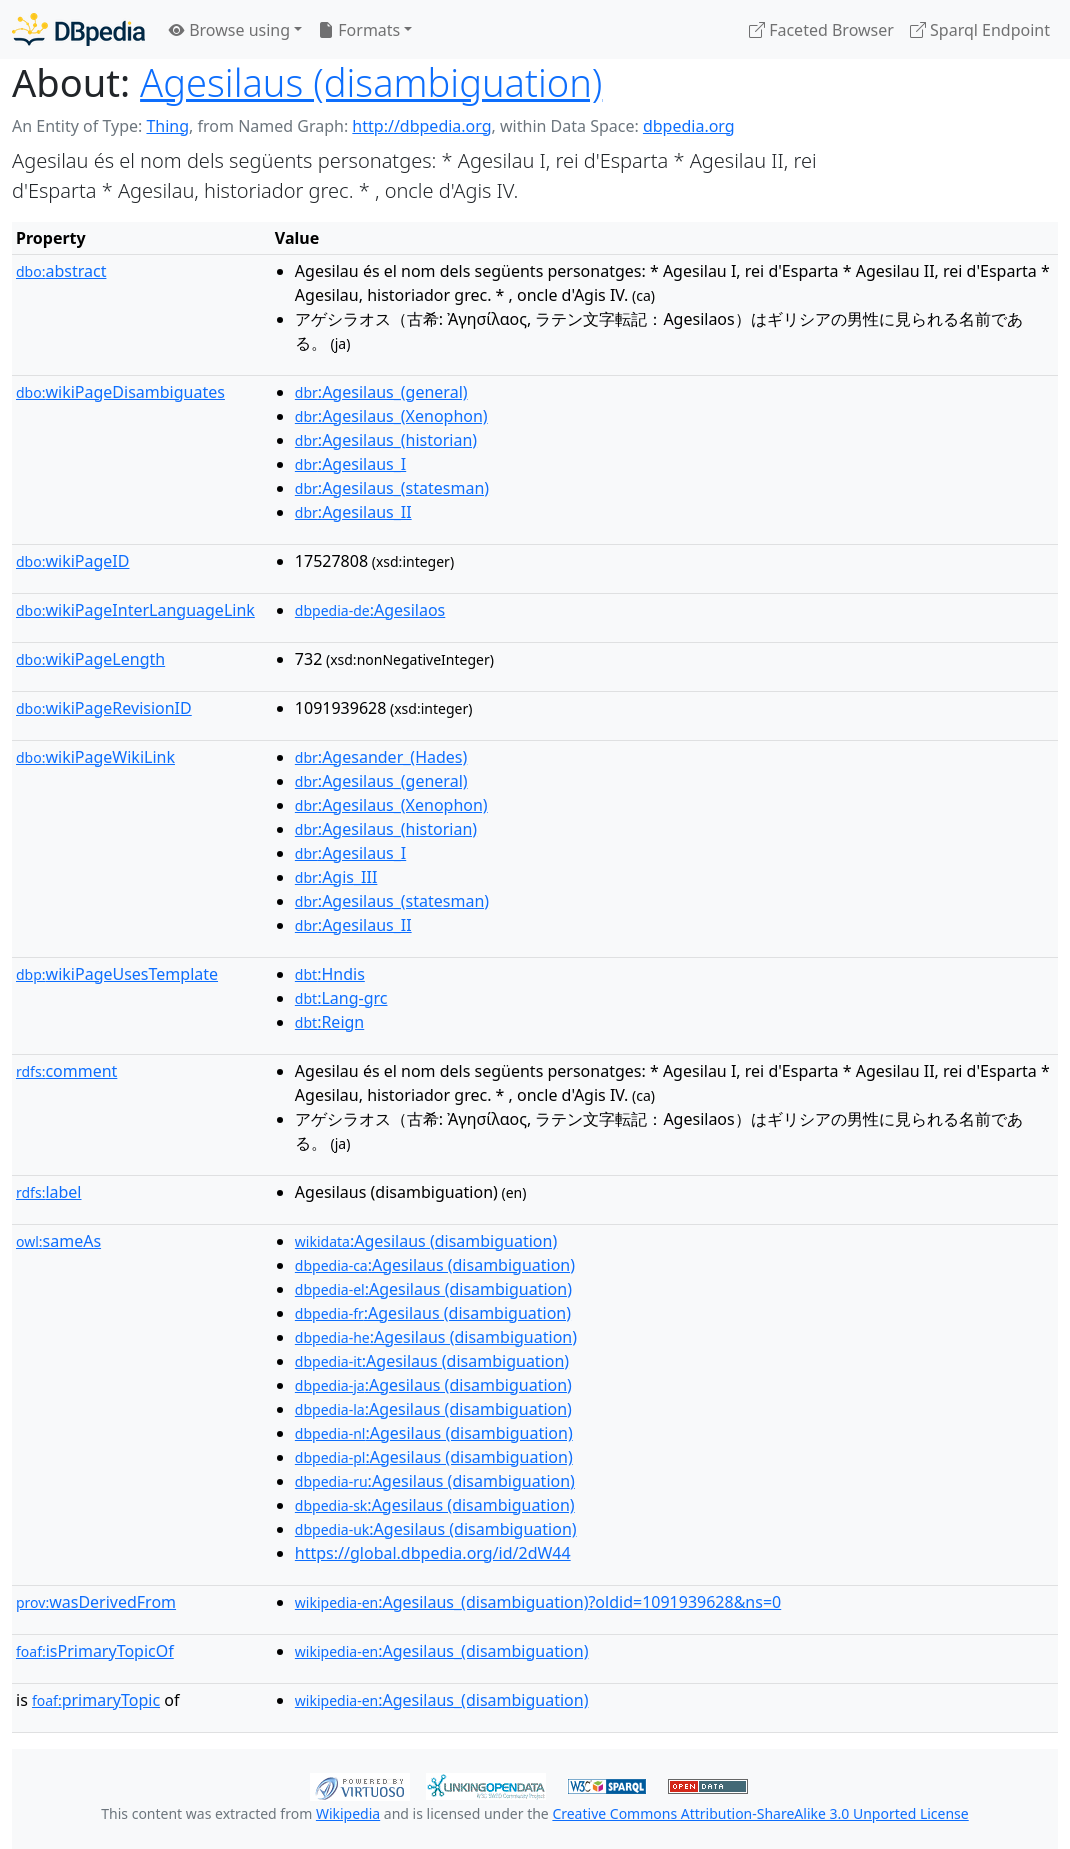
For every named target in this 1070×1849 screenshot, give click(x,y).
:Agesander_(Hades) (381, 757)
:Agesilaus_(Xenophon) (391, 416)
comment (66, 1071)
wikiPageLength (90, 659)
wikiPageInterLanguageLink (135, 610)
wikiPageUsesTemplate (117, 974)
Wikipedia (348, 1813)
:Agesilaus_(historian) (386, 440)
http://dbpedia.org (421, 126)
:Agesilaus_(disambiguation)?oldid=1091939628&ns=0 (538, 1602)
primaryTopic (96, 1700)
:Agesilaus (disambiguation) (426, 1241)
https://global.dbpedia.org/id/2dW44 (433, 1553)
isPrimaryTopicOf (95, 1651)
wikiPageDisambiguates (120, 392)
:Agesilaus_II (353, 512)
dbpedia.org (689, 126)
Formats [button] (359, 30)
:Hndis (330, 974)
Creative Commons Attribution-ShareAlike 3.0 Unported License (760, 1813)
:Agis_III (336, 877)
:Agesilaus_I (350, 464)
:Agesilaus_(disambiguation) (442, 1651)
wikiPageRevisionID (104, 708)
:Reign (329, 1022)
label (49, 1192)
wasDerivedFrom (96, 1602)
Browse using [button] (229, 30)
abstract (61, 271)
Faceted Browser (821, 30)
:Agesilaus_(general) (381, 392)
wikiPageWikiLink (95, 757)
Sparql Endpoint (980, 30)
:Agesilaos (370, 610)
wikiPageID (72, 561)
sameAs (58, 1241)
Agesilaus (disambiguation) (371, 82)
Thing (167, 126)
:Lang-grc (341, 998)
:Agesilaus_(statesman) (392, 488)
